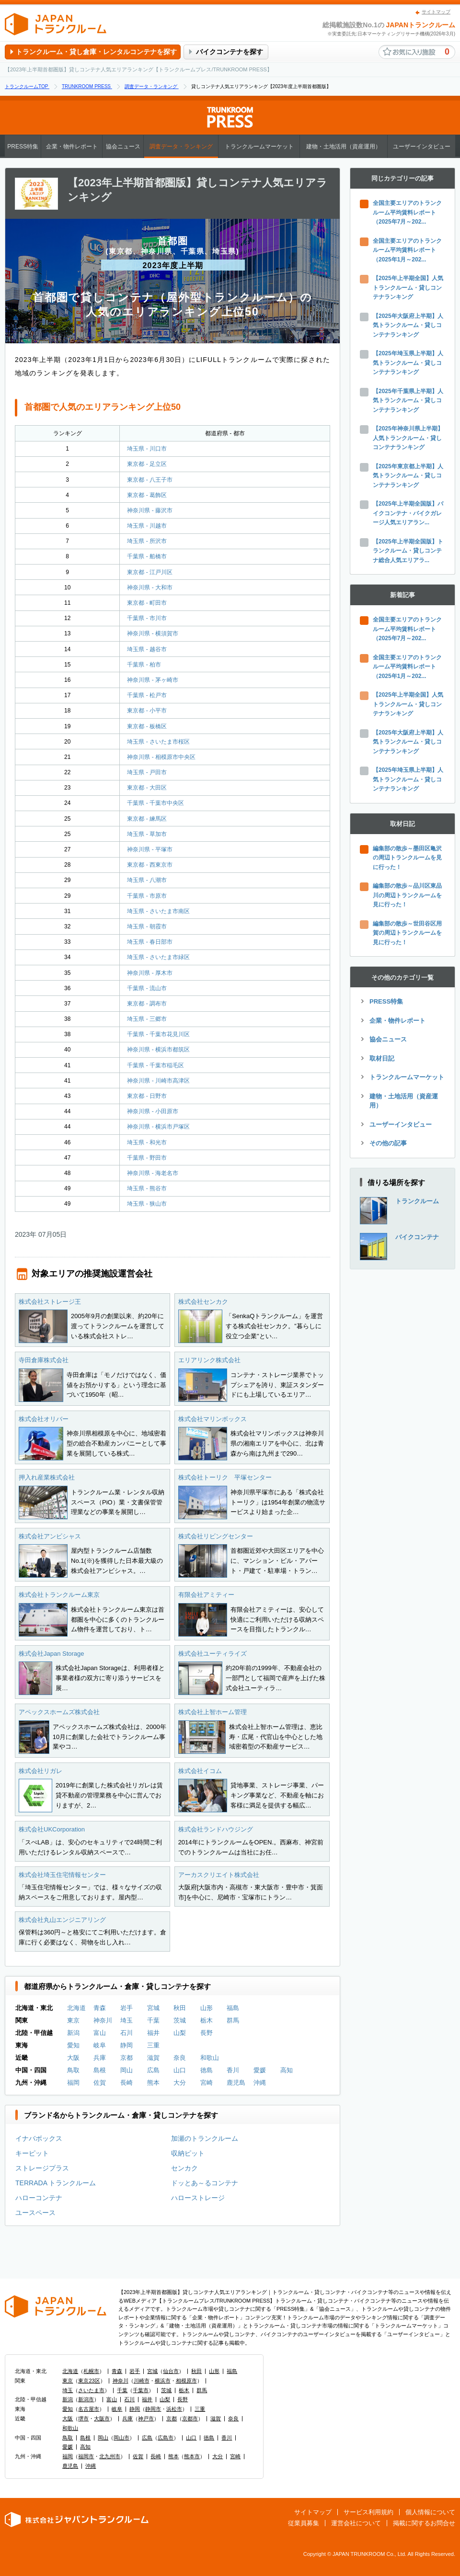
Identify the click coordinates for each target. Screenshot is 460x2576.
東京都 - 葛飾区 (147, 495)
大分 (179, 2082)
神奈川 (102, 2020)
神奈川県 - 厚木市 (149, 973)
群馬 (233, 2020)
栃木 (206, 2020)
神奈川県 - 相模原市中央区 (161, 757)
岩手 (126, 2007)
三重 (153, 2045)
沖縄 (259, 2082)
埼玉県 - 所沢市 (147, 541)
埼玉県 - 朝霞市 (147, 926)
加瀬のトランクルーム (204, 2138)
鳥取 (73, 2070)
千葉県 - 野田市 (147, 1157)
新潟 (73, 2032)
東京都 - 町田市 (147, 602)
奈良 (179, 2057)
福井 (153, 2032)
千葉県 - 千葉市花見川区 (158, 1034)
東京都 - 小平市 (147, 710)
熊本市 (192, 2456)
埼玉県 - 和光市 (147, 1142)
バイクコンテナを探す (229, 52)
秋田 (179, 2007)
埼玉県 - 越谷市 (147, 649)
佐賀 (99, 2082)
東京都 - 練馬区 (147, 818)
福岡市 (86, 2456)
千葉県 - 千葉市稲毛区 (155, 1065)
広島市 (165, 2437)
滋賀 (153, 2057)
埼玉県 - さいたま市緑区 (158, 957)
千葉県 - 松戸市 (147, 695)
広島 (153, 2070)
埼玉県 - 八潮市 (147, 880)
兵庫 (99, 2057)
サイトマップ (436, 11)
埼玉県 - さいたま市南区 (158, 911)
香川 (233, 2070)
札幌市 (91, 2371)
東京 (73, 2020)
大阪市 (102, 2418)
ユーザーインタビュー (421, 146)
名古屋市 (88, 2409)
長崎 (126, 2082)
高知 (286, 2070)
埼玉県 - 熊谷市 (147, 1188)
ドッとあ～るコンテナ (204, 2183)
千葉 (153, 2020)
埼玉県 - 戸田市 (147, 772)
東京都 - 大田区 (147, 787)
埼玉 (126, 2020)
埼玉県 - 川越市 (147, 525)
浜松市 (174, 2409)
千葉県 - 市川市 (147, 618)
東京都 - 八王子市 (149, 479)
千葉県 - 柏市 (144, 664)
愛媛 (259, 2070)
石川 (126, 2032)
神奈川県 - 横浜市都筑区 (158, 1049)
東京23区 (89, 2381)
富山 (99, 2032)
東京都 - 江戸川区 (149, 572)
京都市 (190, 2418)
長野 (206, 2032)
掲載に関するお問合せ (424, 2523)
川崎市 (142, 2381)
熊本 (153, 2082)
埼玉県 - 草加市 (147, 834)
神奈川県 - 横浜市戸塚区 (158, 1126)
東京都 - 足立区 (147, 464)
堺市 (83, 2418)
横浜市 (163, 2381)
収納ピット (188, 2153)
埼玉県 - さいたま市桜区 (158, 741)
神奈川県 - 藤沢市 (149, 510)
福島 (233, 2007)
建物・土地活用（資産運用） (343, 146)
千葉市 (141, 2390)
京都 (126, 2057)
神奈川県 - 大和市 (149, 587)
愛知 (73, 2045)
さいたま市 (91, 2390)
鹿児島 (236, 2082)
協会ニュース (123, 146)
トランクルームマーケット (259, 146)
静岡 (126, 2045)
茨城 (179, 2020)
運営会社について (356, 2523)
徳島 (206, 2070)
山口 (179, 2070)
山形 (206, 2007)
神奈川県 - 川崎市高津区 (158, 1080)
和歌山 (209, 2057)
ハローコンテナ (38, 2198)
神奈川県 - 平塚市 (149, 849)
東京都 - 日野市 (147, 1096)
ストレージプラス (42, 2168)
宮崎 (206, 2082)
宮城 (153, 2007)
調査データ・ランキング (181, 146)
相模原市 (186, 2381)
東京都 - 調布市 (147, 1003)
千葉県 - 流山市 (147, 988)
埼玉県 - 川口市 (147, 448)
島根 (99, 2070)
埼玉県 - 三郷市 (147, 1019)
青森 (99, 2007)
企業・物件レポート (72, 146)
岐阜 (99, 2045)
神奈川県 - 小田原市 (152, 1111)
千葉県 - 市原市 (147, 896)
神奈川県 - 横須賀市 (152, 633)
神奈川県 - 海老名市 (152, 1173)
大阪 (73, 2057)
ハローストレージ (198, 2198)
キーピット (32, 2153)
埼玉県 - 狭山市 (147, 1203)
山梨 (179, 2032)
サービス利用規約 (368, 2512)
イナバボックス (38, 2138)
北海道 (76, 2007)
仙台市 (171, 2371)
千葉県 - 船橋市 (147, 556)
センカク (184, 2168)
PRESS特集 (22, 146)
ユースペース (35, 2212)
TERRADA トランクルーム (55, 2183)
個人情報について (430, 2512)
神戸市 (146, 2418)
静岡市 (153, 2409)
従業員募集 (303, 2523)
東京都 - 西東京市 (149, 864)
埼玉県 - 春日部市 (149, 941)
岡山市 (121, 2437)
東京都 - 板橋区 (147, 726)
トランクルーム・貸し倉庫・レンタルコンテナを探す (96, 52)
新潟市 (86, 2399)
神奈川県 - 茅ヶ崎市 (152, 680)
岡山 (126, 2070)
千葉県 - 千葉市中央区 (155, 803)
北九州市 (109, 2456)
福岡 (73, 2082)
